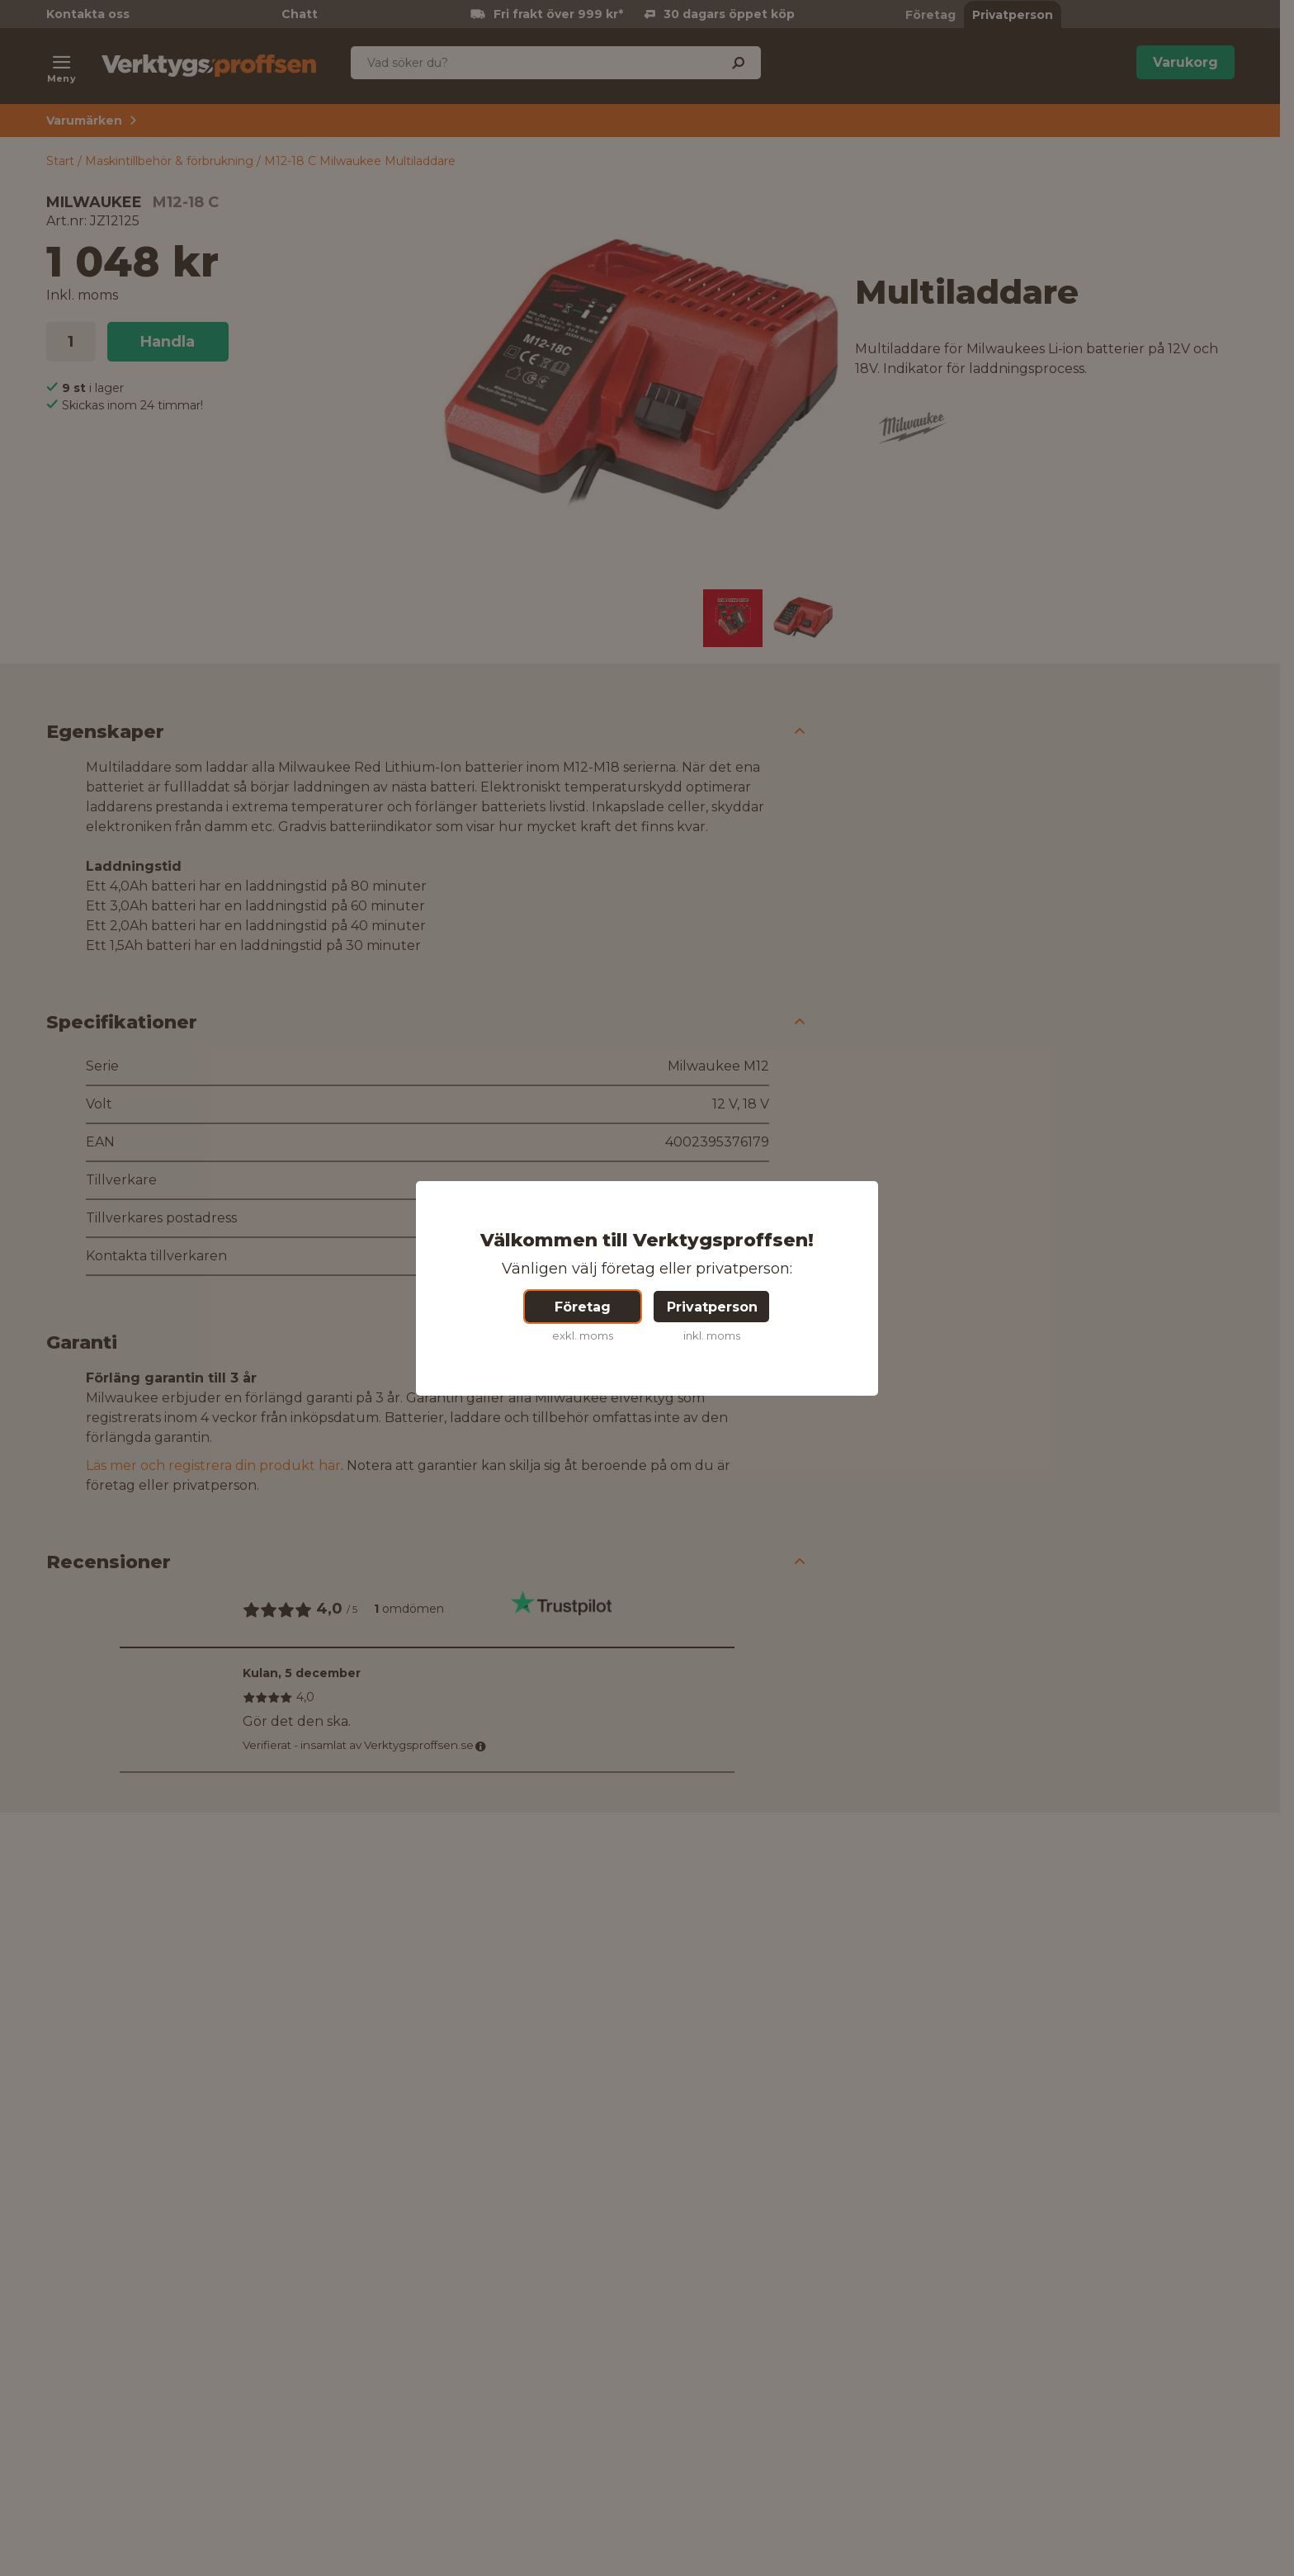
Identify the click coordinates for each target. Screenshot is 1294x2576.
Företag (583, 1307)
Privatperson (712, 1307)
